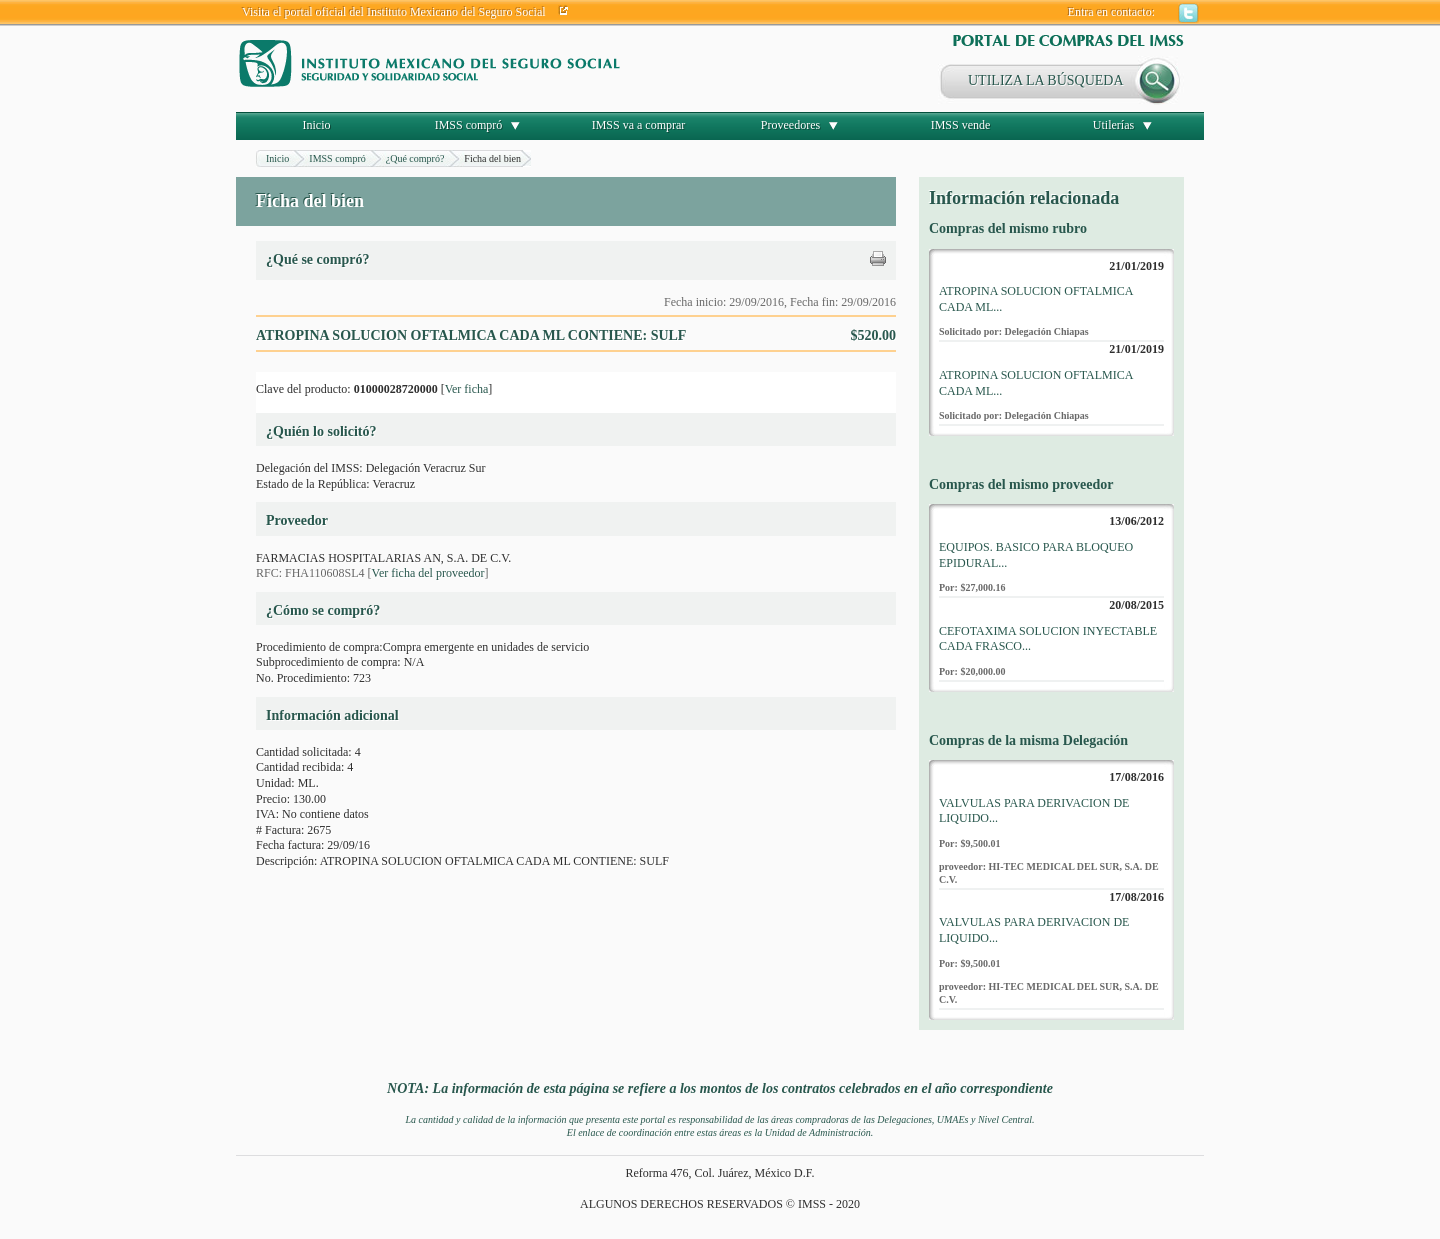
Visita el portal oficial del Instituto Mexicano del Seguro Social (394, 12)
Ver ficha (467, 389)
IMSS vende (961, 125)
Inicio (317, 125)
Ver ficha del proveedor (428, 573)
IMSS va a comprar (639, 125)
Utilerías (1113, 125)
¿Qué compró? (415, 158)
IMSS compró (469, 125)
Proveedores (790, 125)
